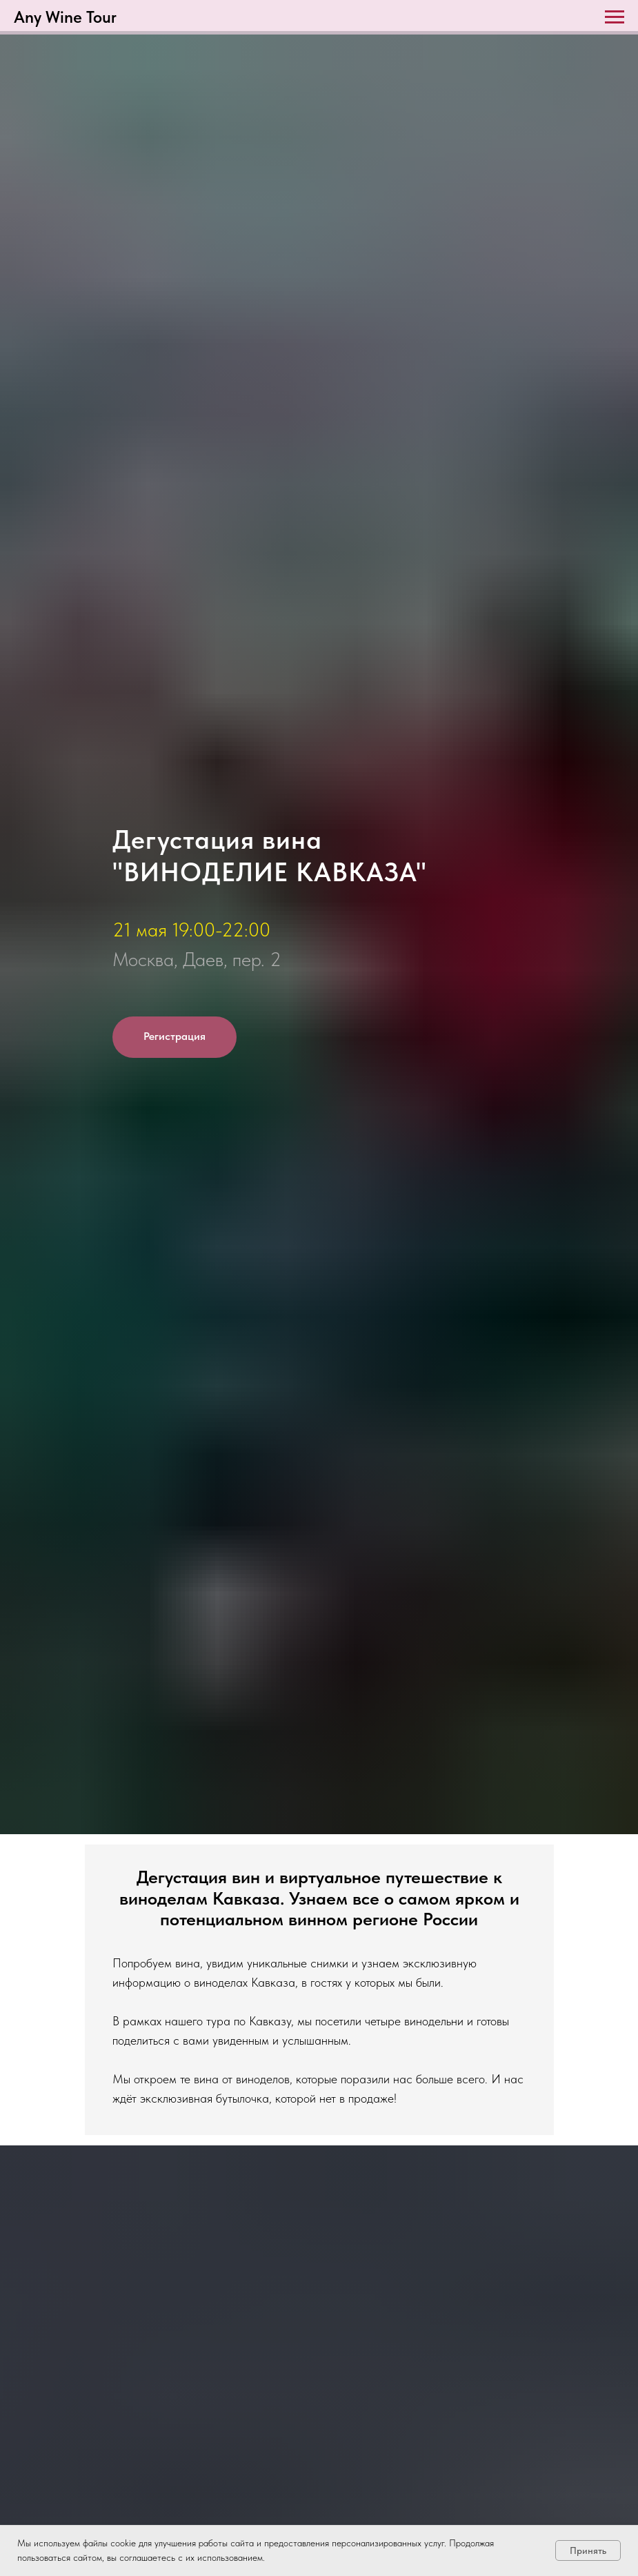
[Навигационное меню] (614, 17)
